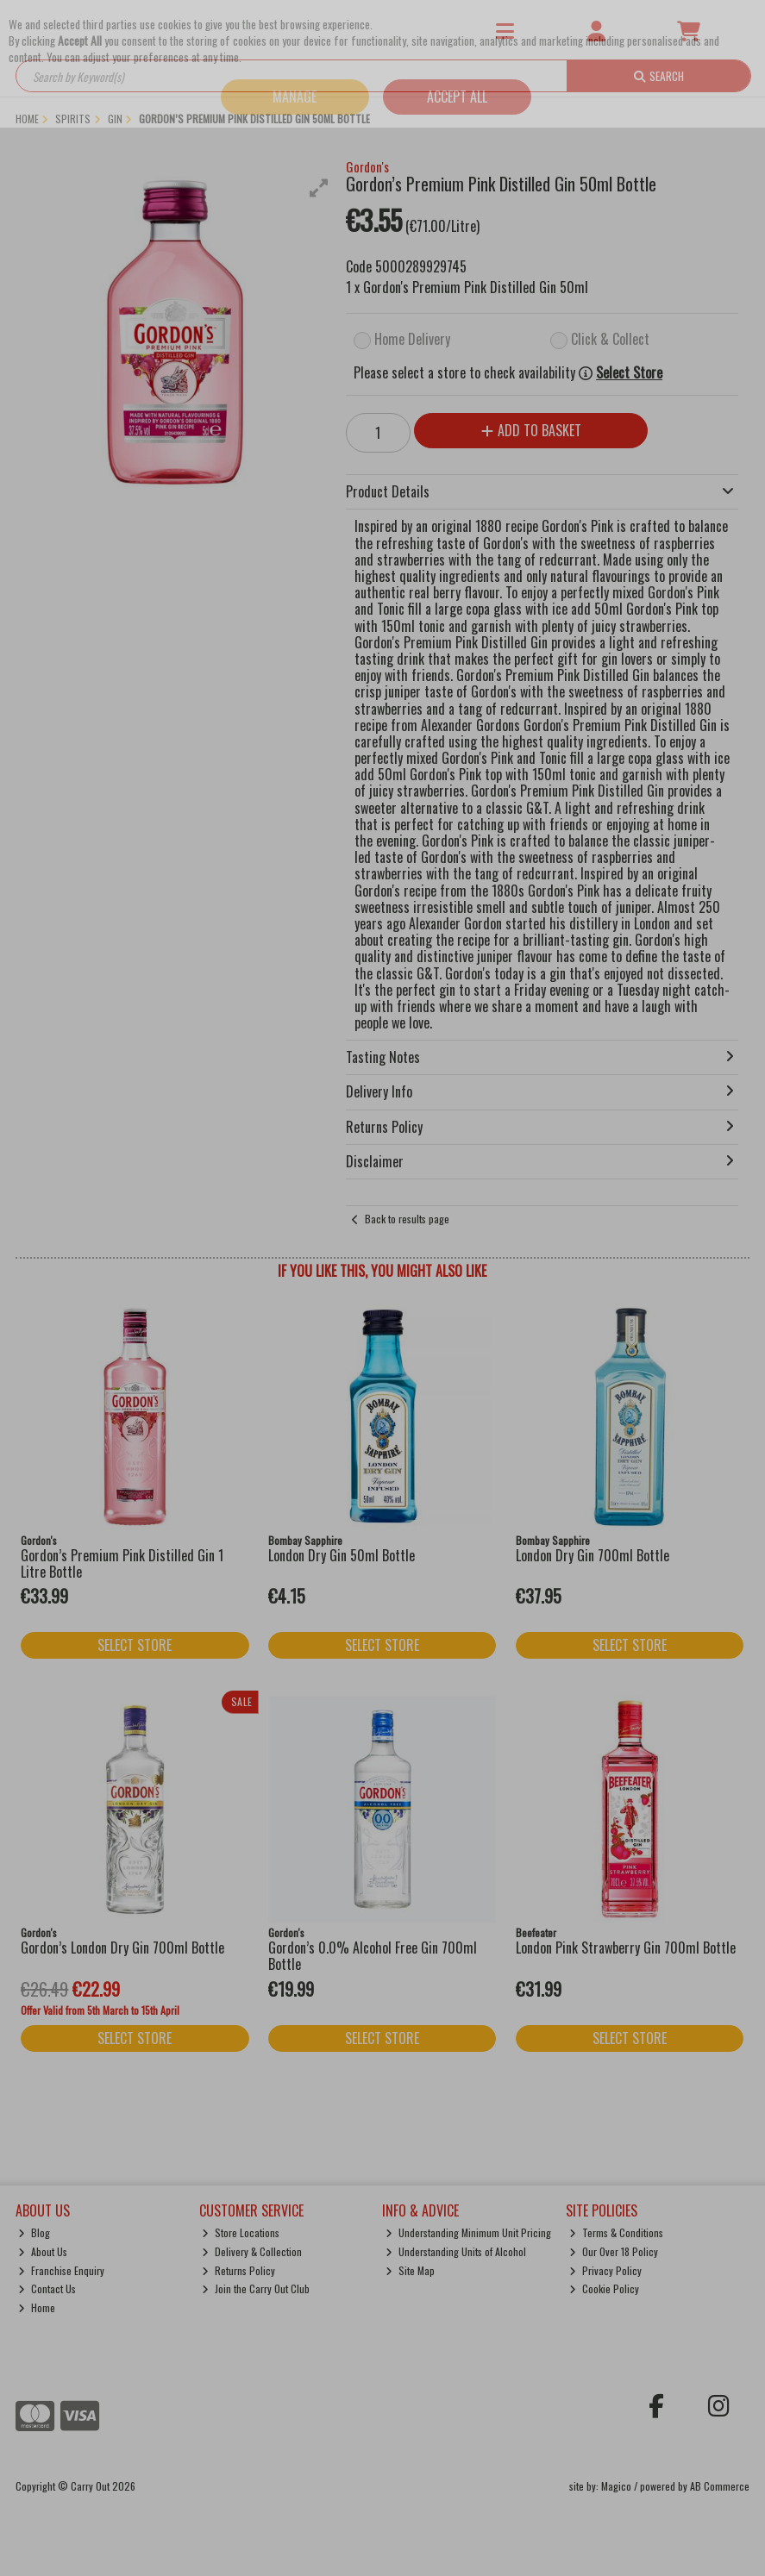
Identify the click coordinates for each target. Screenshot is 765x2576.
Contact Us (47, 2288)
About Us (42, 2251)
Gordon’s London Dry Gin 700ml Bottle (122, 1947)
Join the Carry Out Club (256, 2288)
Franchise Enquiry (61, 2270)
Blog (34, 2232)
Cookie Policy (604, 2288)
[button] (319, 188)
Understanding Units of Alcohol (456, 2251)
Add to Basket (531, 430)
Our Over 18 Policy (613, 2251)
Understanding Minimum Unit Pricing (468, 2232)
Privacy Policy (605, 2270)
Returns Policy (238, 2270)
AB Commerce (719, 2486)
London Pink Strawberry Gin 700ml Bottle (626, 1947)
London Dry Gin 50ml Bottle (341, 1555)
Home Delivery (412, 338)
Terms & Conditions (616, 2232)
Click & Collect (610, 338)
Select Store (629, 373)
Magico (616, 2486)
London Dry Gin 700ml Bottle (592, 1555)
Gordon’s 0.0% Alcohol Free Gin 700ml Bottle (372, 1955)
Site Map (410, 2270)
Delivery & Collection (252, 2251)
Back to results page (407, 1218)
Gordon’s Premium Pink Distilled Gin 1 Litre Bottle (122, 1563)
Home (36, 2307)
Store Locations (240, 2232)
